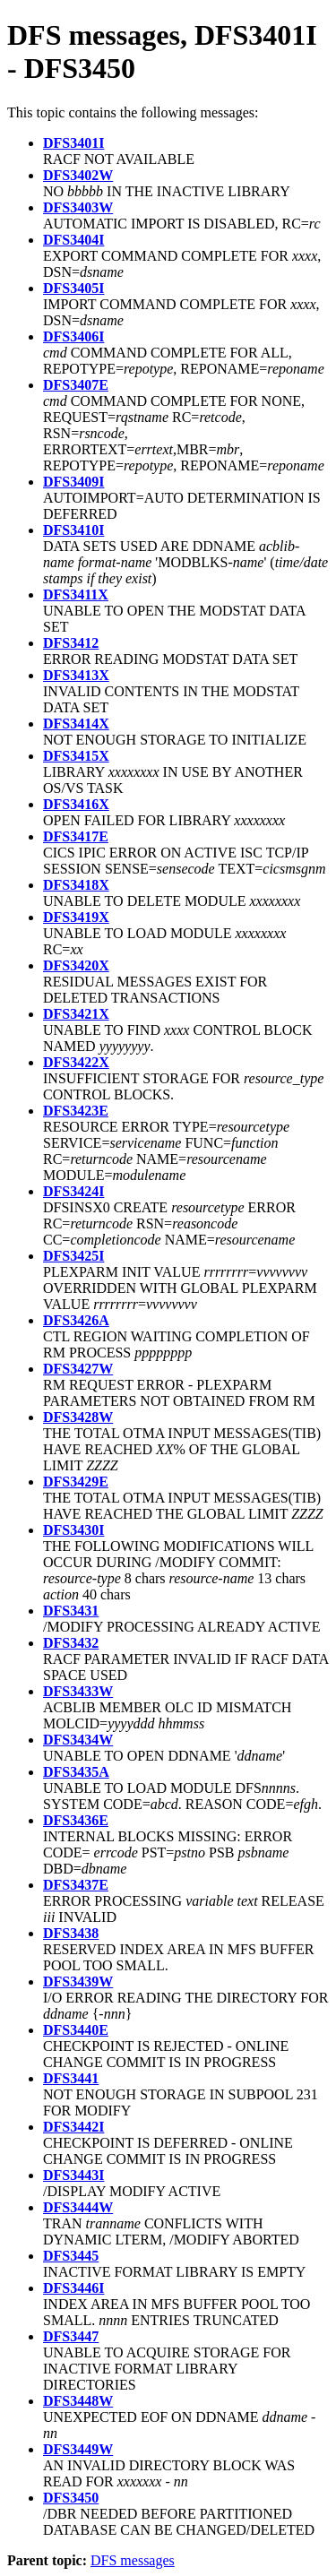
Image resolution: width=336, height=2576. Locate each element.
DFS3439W (78, 1981)
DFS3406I (73, 336)
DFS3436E (75, 1820)
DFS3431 (71, 1610)
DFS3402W (78, 175)
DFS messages (132, 2560)
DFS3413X (76, 675)
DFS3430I (73, 1530)
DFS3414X (76, 723)
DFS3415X (76, 755)
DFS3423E (75, 1110)
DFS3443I (73, 2175)
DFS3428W (78, 1417)
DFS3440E (75, 2030)
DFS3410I (73, 530)
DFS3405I (73, 288)
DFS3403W (78, 207)
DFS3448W (78, 2400)
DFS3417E (75, 836)
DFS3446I (73, 2288)
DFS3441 (71, 2078)
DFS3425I (73, 1255)
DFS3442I (73, 2126)
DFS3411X (75, 594)
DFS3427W (78, 1368)
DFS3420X (76, 965)
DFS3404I (73, 239)
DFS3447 (71, 2336)
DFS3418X (76, 884)
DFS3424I (73, 1191)
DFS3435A (76, 1771)
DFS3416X (76, 804)
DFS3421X (76, 1013)
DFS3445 (71, 2255)
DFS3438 (71, 1933)
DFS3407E (75, 384)
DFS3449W (78, 2449)
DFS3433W (78, 1691)
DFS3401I (73, 143)
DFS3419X (76, 917)
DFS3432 (71, 1642)
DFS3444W (78, 2207)
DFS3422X (76, 1062)
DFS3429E (75, 1481)
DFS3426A (76, 1320)
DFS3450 (71, 2497)
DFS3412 (71, 642)
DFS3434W (78, 1739)
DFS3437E (75, 1884)
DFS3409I (73, 481)
